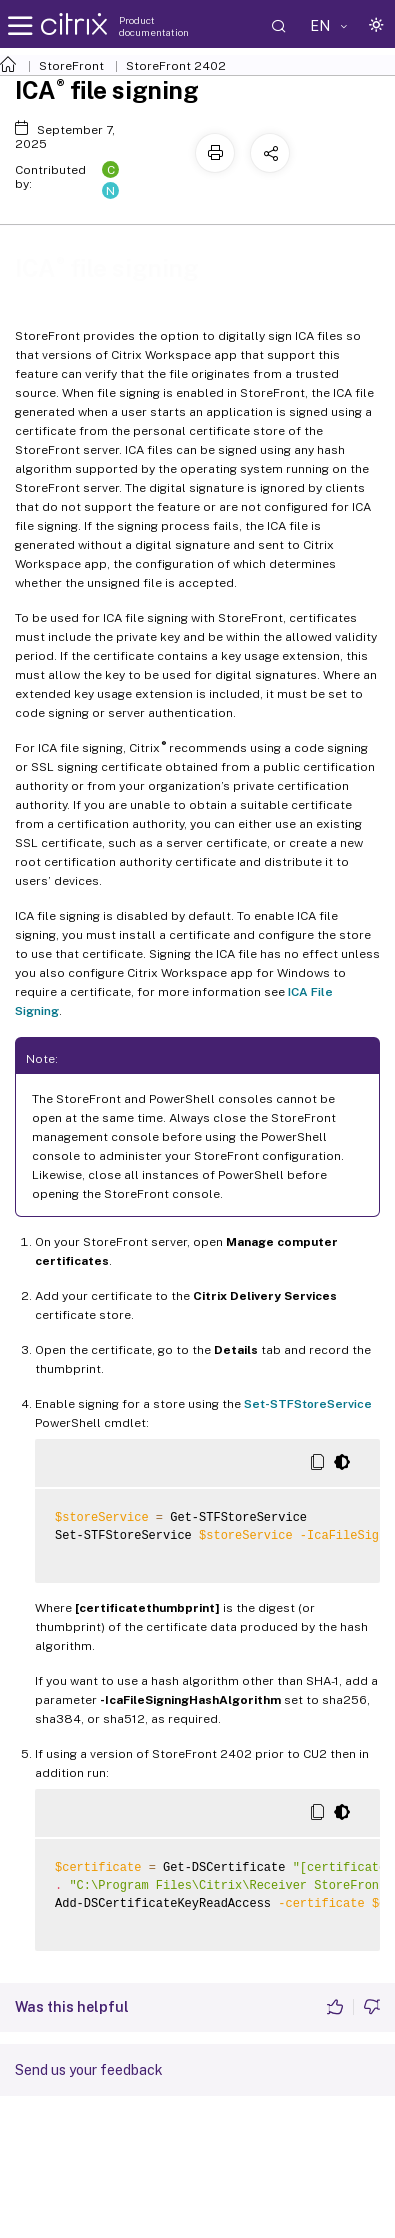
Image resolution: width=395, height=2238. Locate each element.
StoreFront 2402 (176, 66)
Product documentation (154, 26)
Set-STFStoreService (308, 1404)
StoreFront (71, 66)
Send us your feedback (89, 2070)
